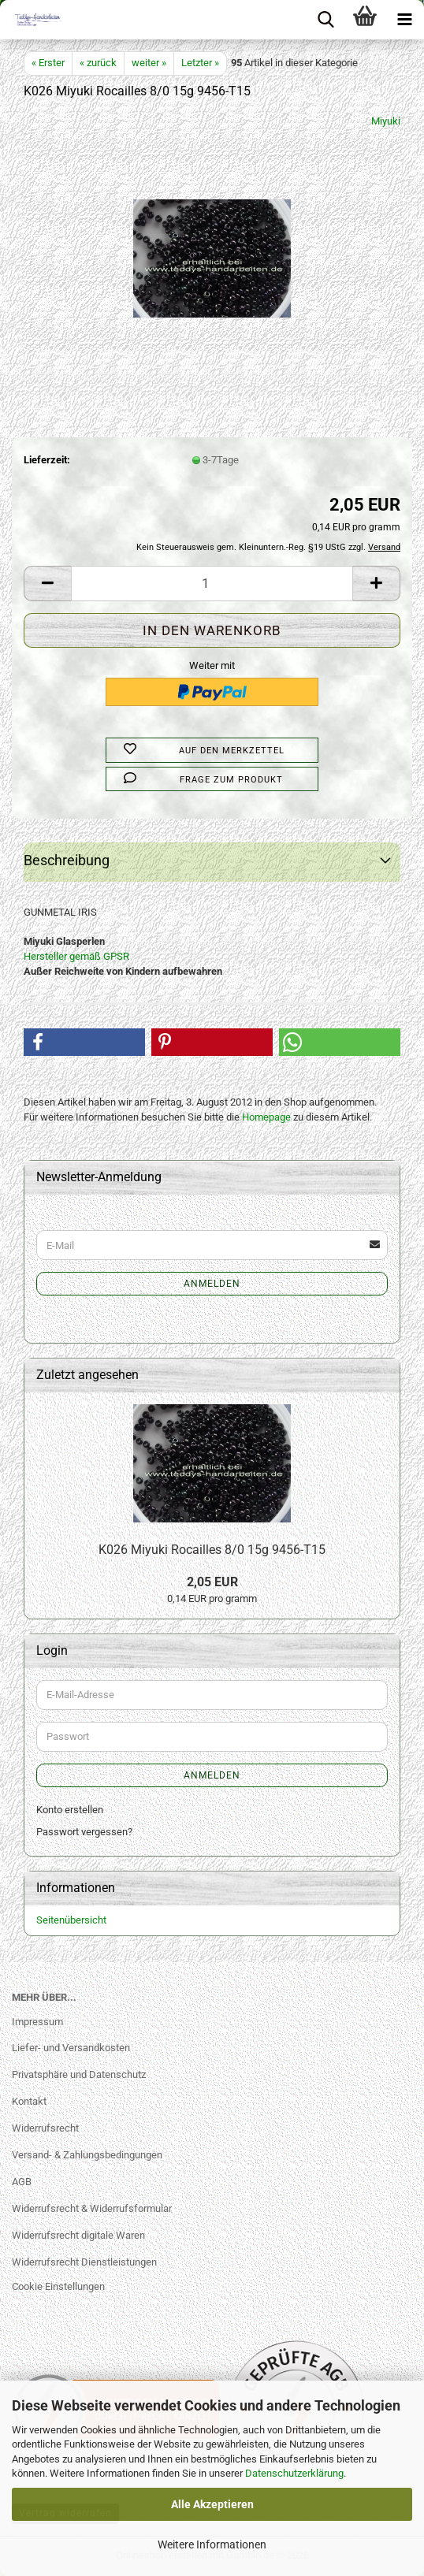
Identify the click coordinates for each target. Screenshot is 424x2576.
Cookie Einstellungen (58, 2286)
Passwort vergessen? (84, 1832)
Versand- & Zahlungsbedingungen (87, 2155)
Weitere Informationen (212, 2544)
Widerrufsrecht (45, 2128)
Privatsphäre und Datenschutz (79, 2074)
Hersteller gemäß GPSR (76, 956)
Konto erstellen (69, 1810)
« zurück (98, 63)
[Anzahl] (212, 583)
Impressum (37, 2022)
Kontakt (29, 2101)
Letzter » (200, 63)
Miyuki (385, 121)
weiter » (149, 63)
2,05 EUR (212, 1581)
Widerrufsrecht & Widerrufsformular (92, 2208)
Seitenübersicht (71, 1920)
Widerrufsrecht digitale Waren (78, 2235)
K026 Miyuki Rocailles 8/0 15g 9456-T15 (212, 1549)
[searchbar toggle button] (325, 19)
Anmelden (212, 1283)
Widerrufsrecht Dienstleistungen (84, 2262)
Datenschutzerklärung (294, 2473)
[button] (47, 583)
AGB (22, 2182)
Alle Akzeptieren (212, 2504)
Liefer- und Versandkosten (71, 2048)
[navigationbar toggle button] (404, 19)
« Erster (48, 63)
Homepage (266, 1117)
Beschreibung (67, 860)
